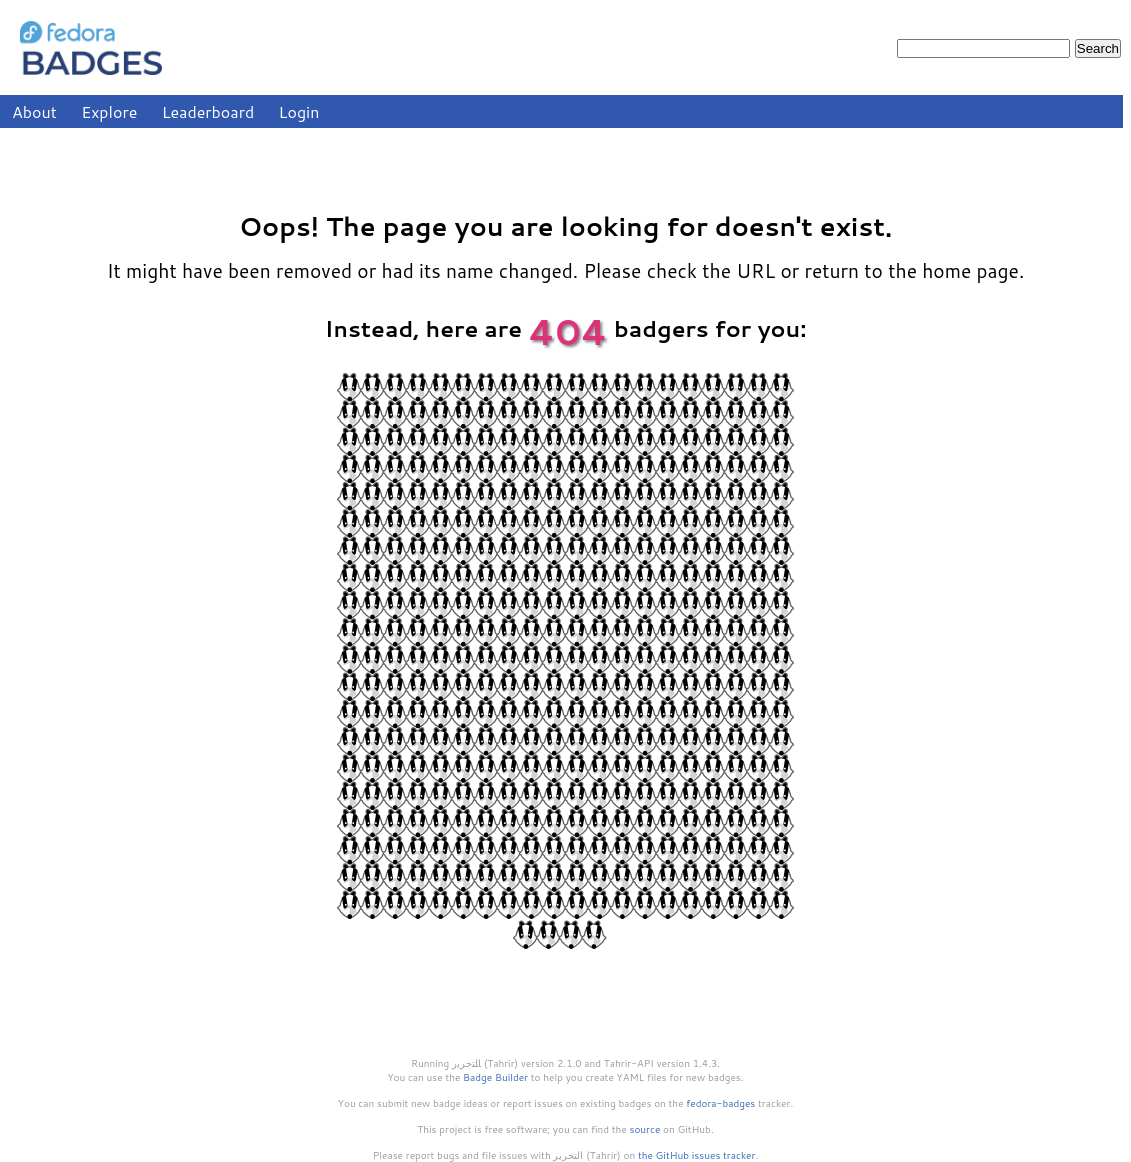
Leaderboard (208, 111)
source (645, 1129)
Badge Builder (495, 1077)
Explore (109, 111)
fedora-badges (720, 1103)
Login (299, 111)
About (34, 111)
